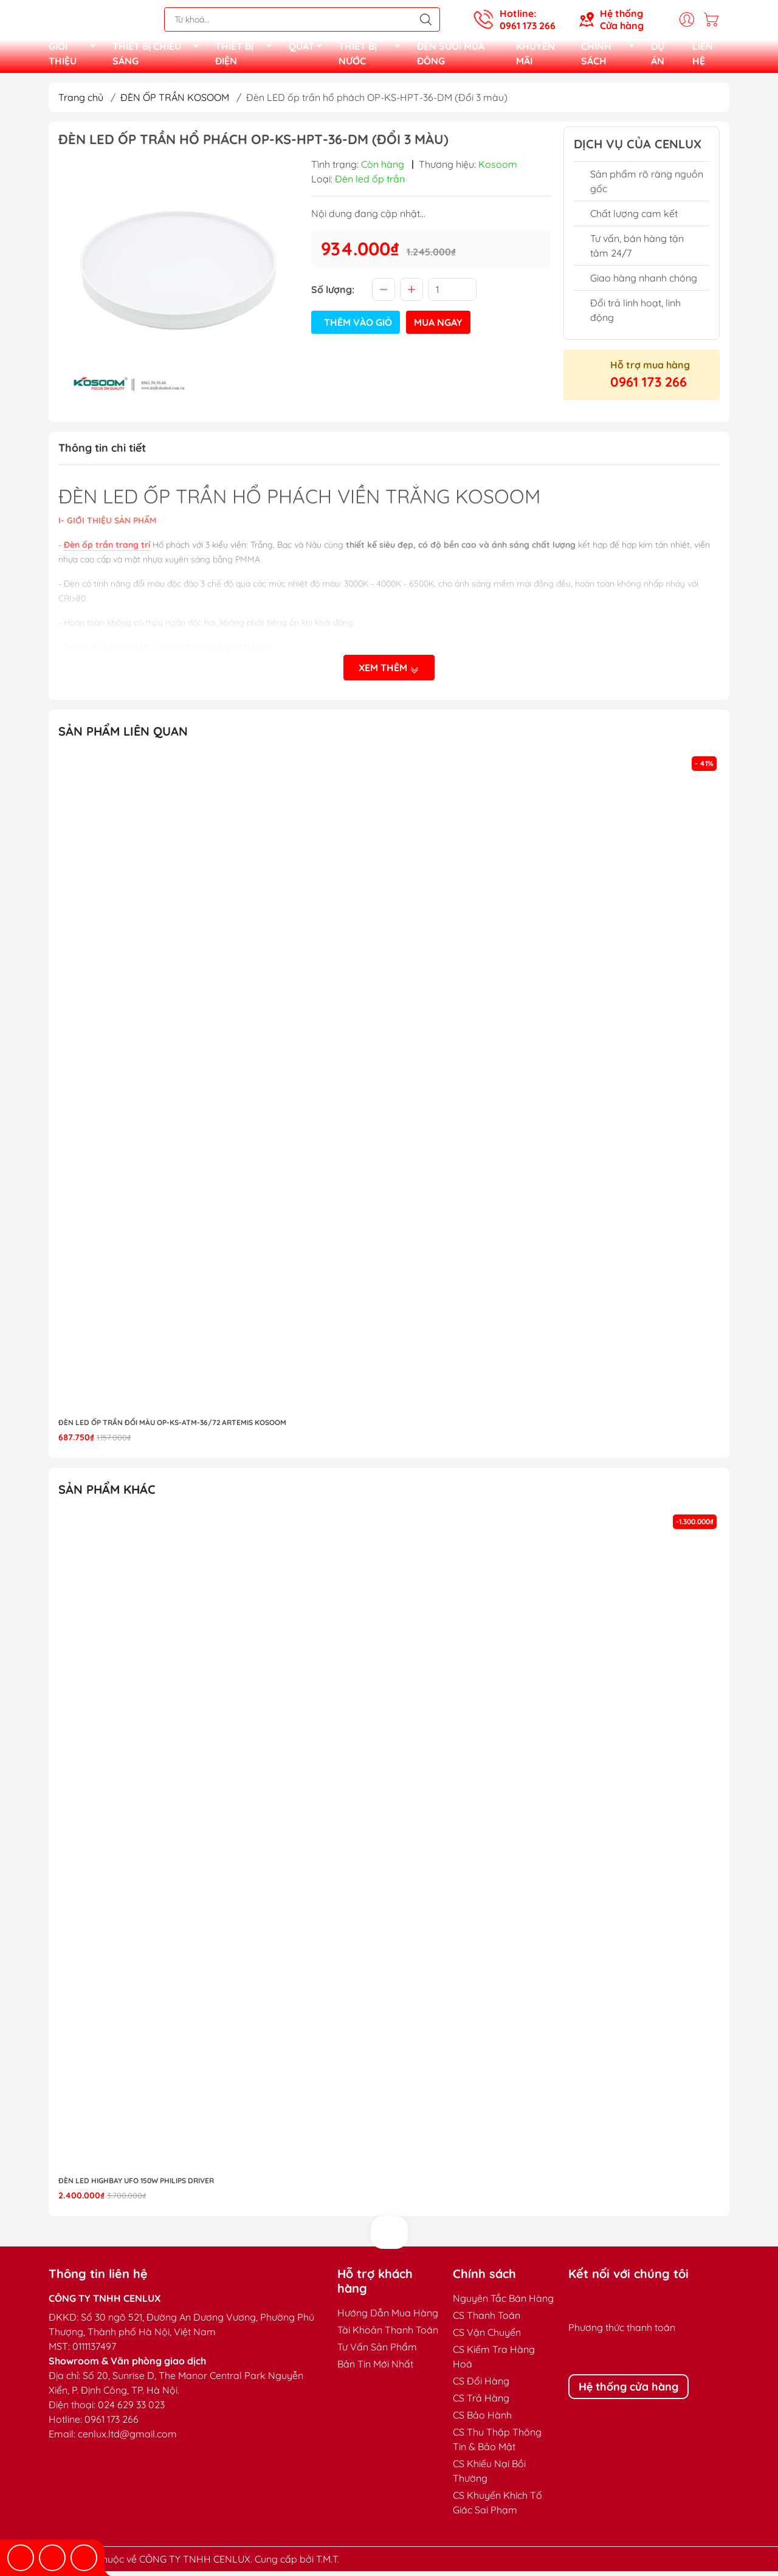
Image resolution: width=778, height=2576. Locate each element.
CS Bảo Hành (482, 2420)
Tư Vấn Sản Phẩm (377, 2352)
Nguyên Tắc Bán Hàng (503, 2303)
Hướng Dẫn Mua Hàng (387, 2318)
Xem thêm (389, 673)
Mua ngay (438, 327)
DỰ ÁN (657, 56)
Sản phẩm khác (107, 1494)
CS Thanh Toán (486, 2320)
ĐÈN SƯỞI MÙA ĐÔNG (450, 56)
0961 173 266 (648, 386)
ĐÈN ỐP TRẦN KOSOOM (174, 102)
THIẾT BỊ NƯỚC (373, 56)
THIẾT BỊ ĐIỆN (247, 56)
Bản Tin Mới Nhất (375, 2369)
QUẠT (309, 50)
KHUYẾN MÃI (535, 56)
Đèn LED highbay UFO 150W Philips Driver (136, 2185)
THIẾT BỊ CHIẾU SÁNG (158, 56)
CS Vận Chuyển (487, 2337)
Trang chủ (80, 102)
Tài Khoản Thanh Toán (387, 2335)
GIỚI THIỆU (76, 56)
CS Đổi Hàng (481, 2386)
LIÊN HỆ (702, 56)
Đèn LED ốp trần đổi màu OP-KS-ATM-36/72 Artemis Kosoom (172, 1427)
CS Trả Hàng (481, 2403)
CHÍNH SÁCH (611, 56)
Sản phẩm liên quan (123, 736)
